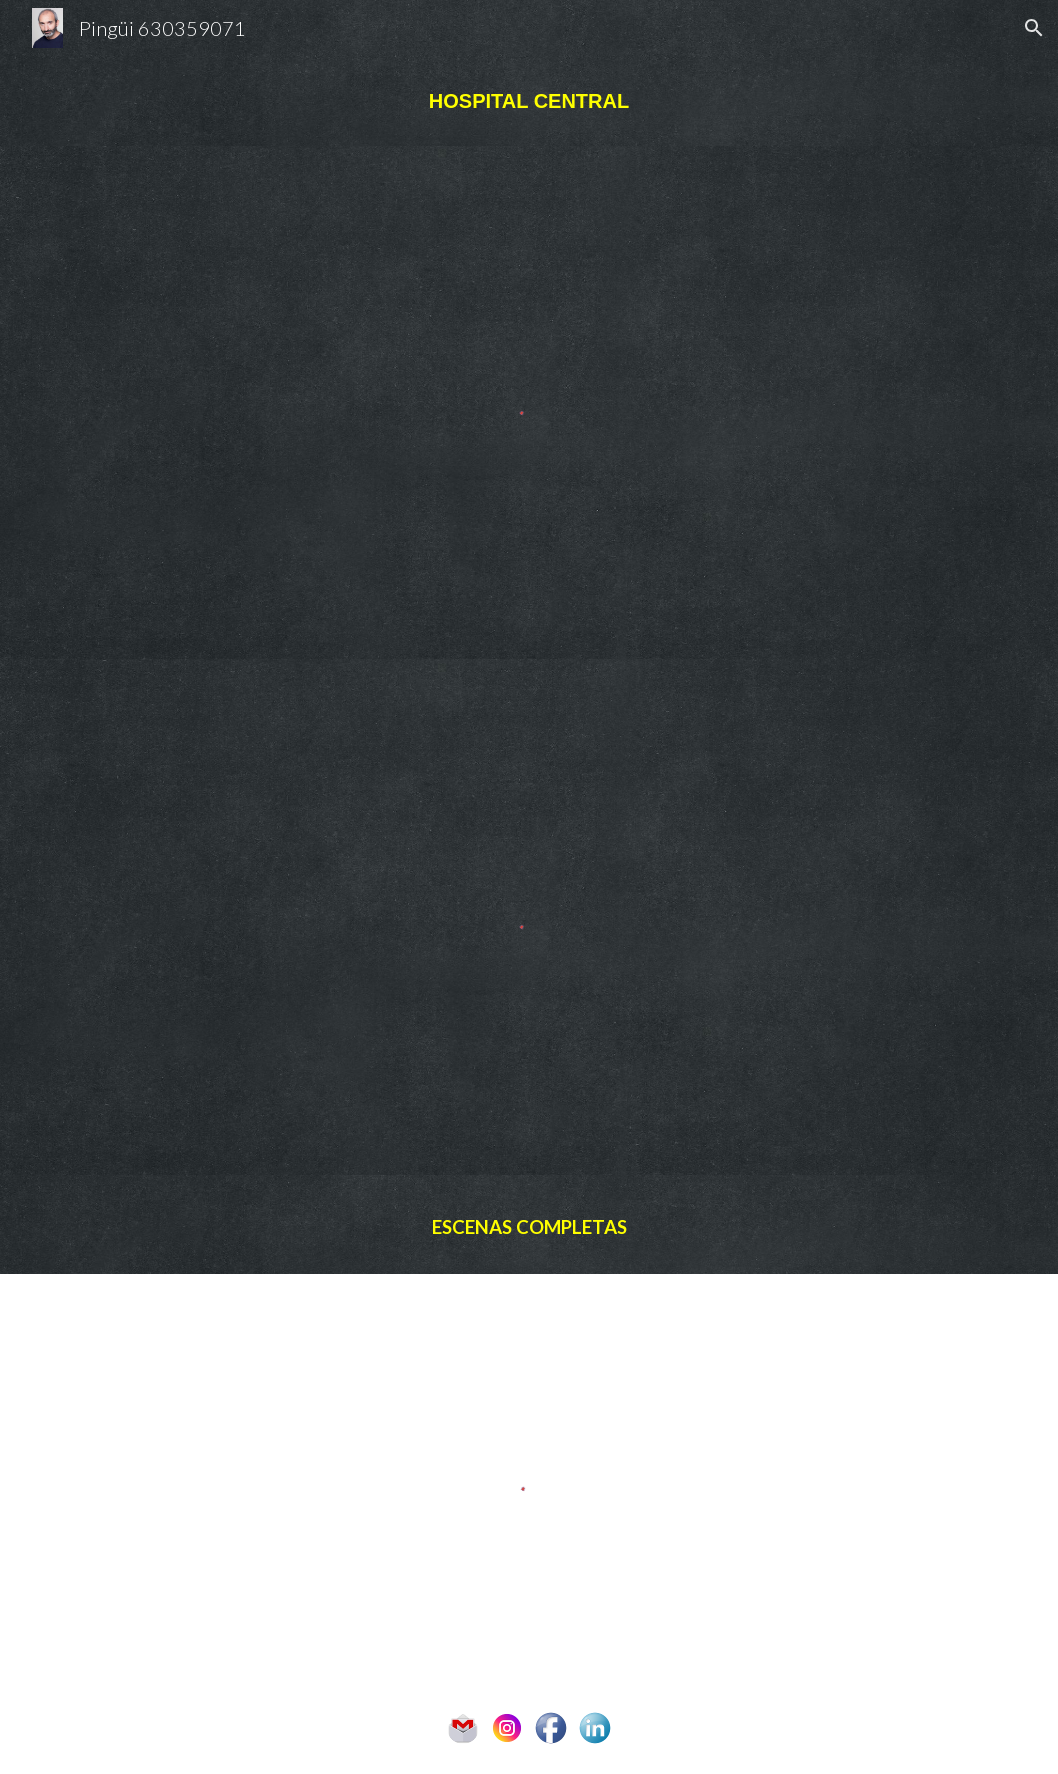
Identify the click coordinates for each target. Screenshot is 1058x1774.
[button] (1034, 28)
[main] (529, 101)
